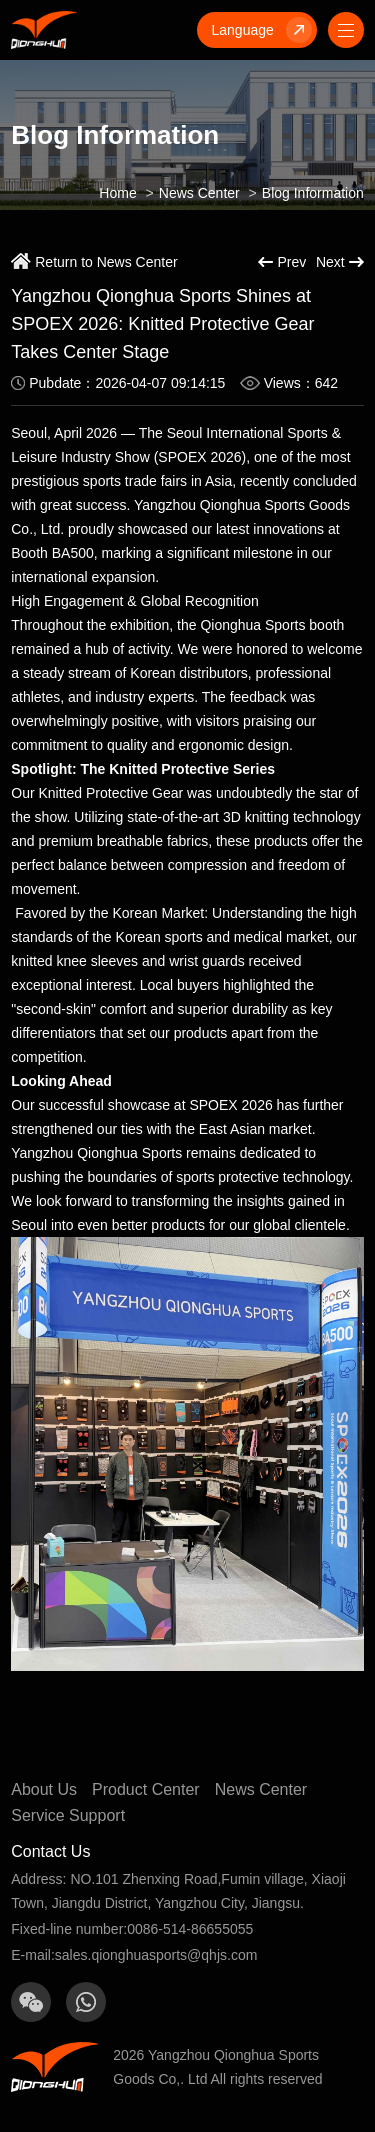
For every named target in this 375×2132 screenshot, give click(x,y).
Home (117, 193)
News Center (199, 193)
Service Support (68, 1815)
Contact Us (50, 1851)
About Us (44, 1789)
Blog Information (313, 193)
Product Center (146, 1789)
